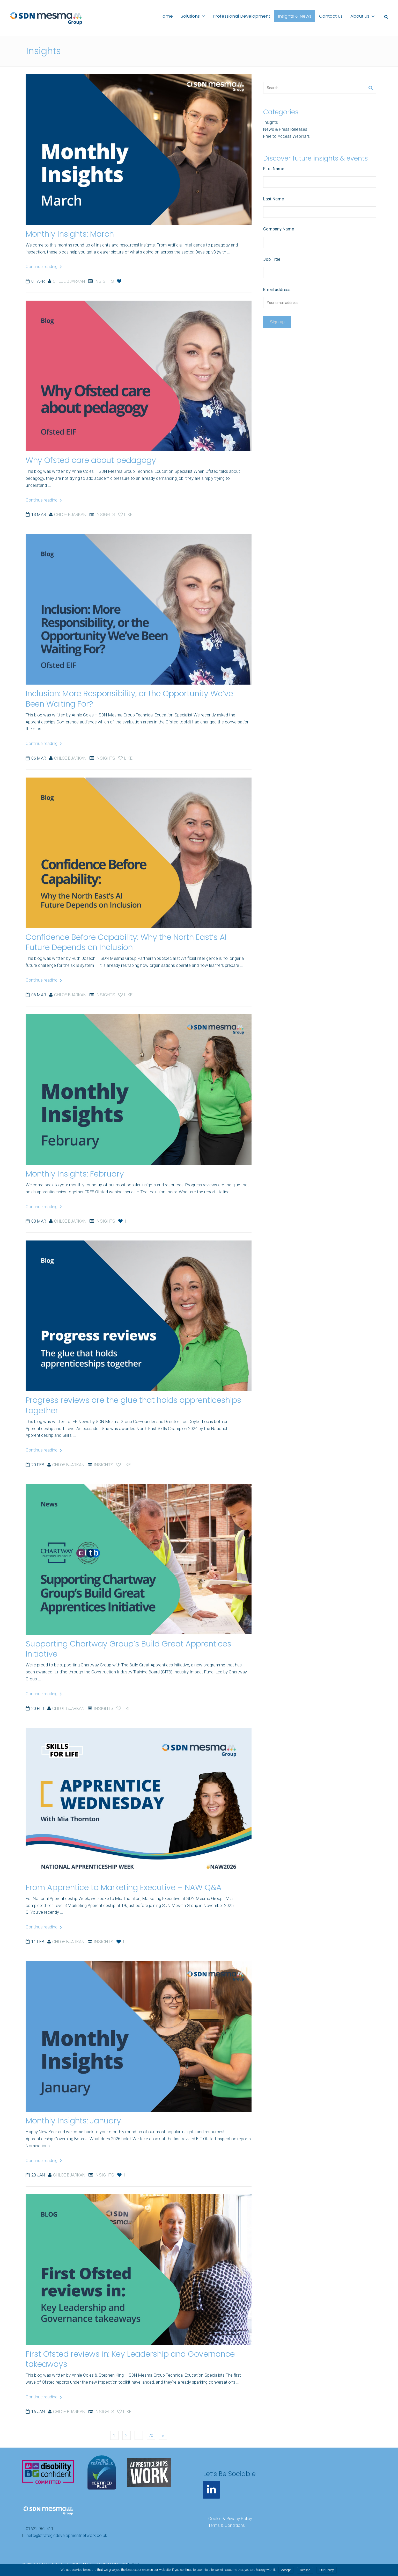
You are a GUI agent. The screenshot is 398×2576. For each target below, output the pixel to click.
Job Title (271, 259)
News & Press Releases (285, 129)
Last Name (273, 198)
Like (125, 514)
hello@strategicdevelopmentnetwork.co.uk (66, 2535)
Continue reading (44, 266)
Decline (305, 2570)
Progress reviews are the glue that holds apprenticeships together (133, 1405)
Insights (104, 281)
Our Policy (326, 2570)
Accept (286, 2570)
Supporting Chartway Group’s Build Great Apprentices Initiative (128, 1649)
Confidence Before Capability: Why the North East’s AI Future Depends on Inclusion (126, 942)
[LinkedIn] (211, 2490)
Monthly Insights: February (75, 1173)
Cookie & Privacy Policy (230, 2518)
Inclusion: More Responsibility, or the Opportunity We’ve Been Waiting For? (129, 698)
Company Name (278, 228)
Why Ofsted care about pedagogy (91, 460)
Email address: (277, 289)
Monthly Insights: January (73, 2120)
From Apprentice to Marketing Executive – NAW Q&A (124, 1887)
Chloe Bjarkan (69, 281)
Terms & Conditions (226, 2525)
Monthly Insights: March (70, 234)
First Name (273, 168)
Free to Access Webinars (286, 136)
